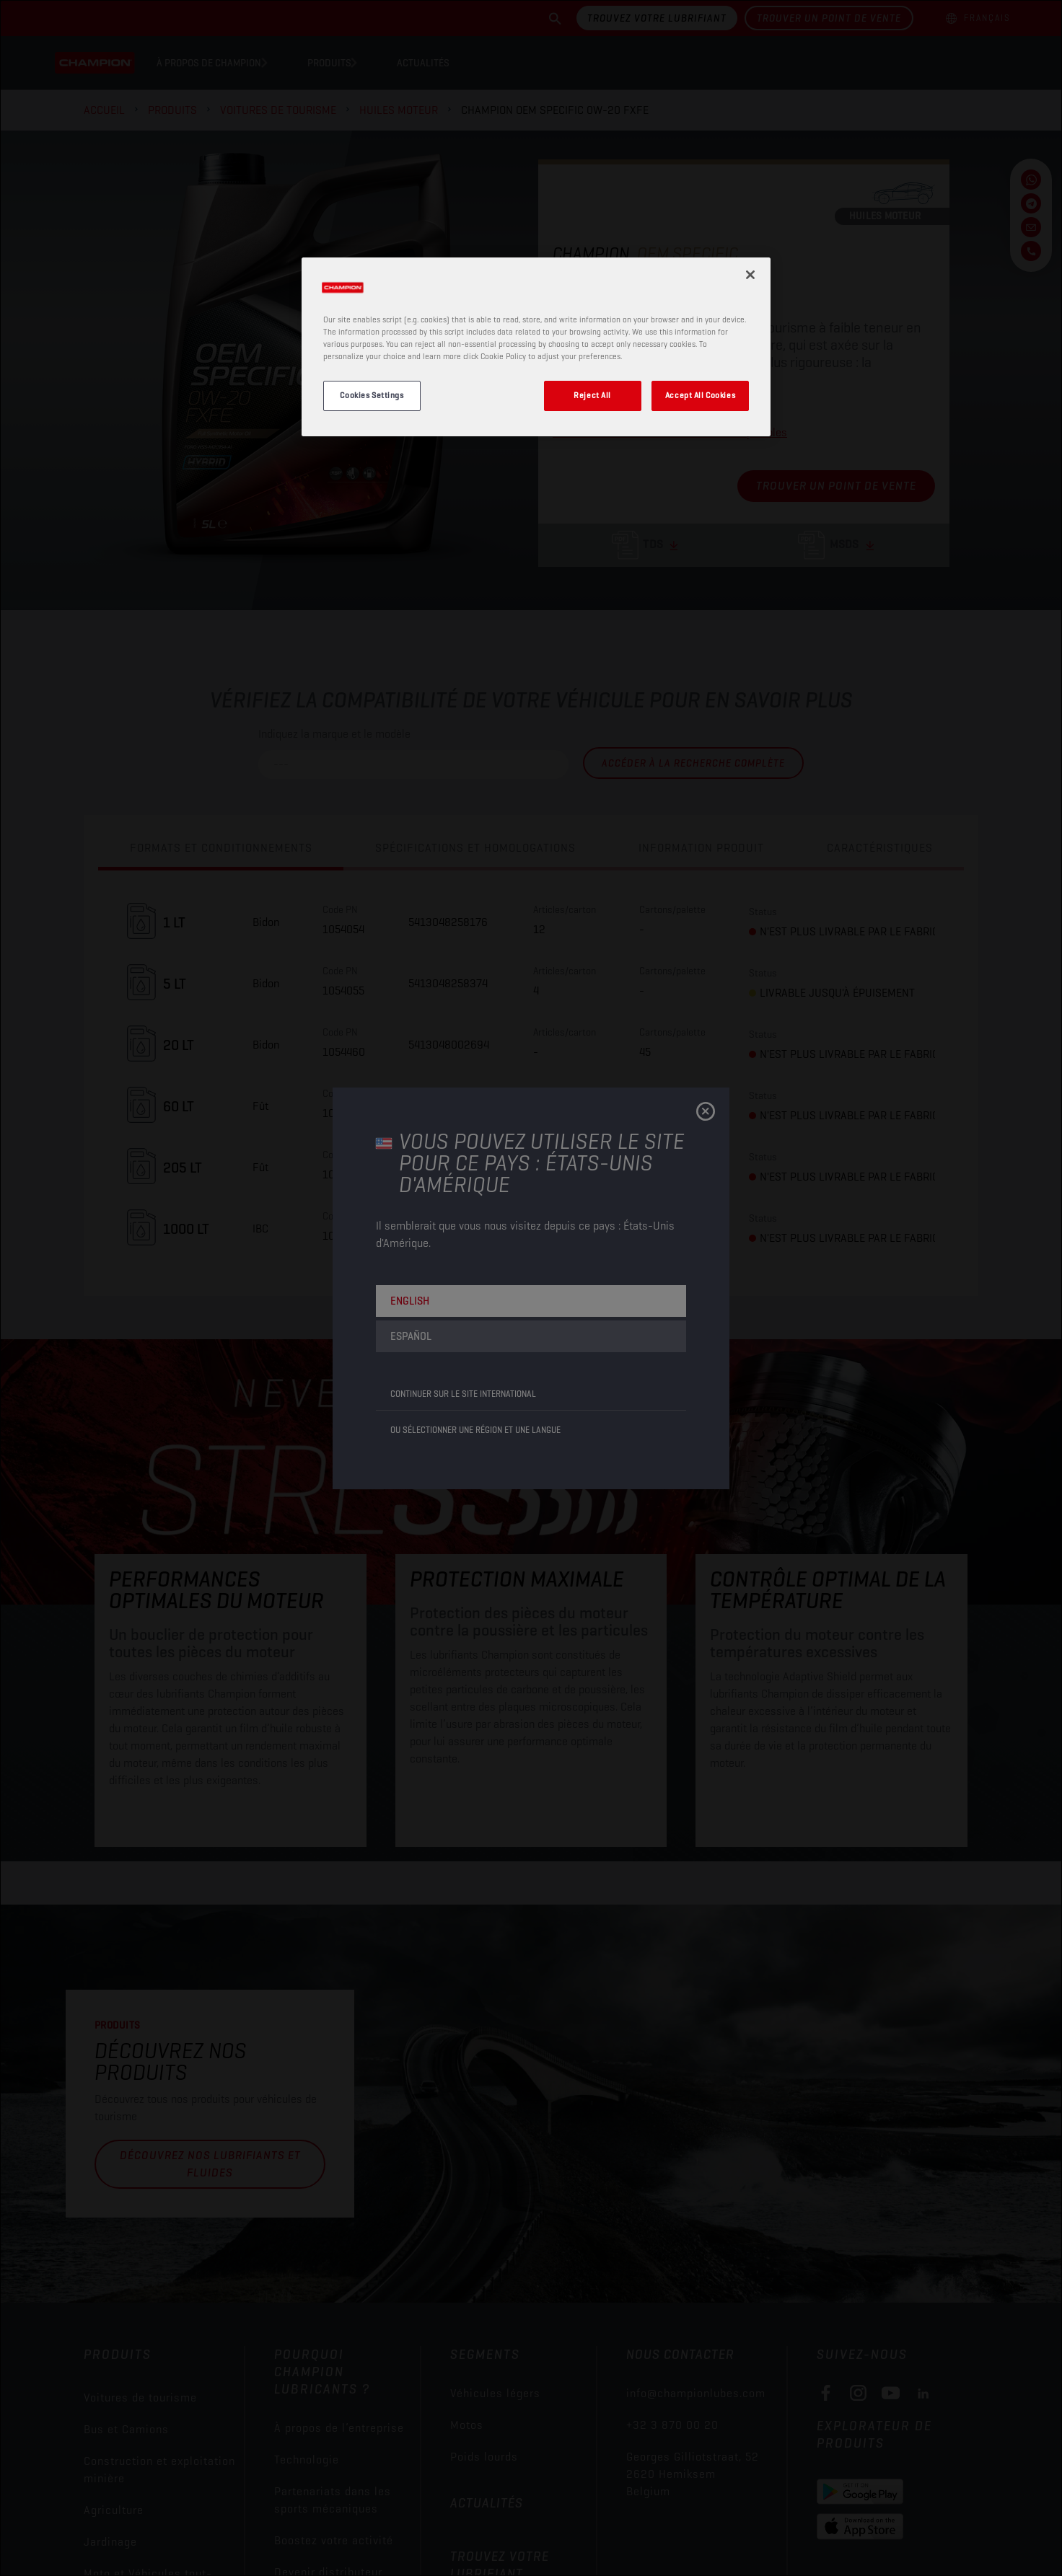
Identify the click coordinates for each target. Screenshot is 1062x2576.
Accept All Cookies (700, 395)
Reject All (592, 395)
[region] (536, 346)
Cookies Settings (371, 395)
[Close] (750, 275)
